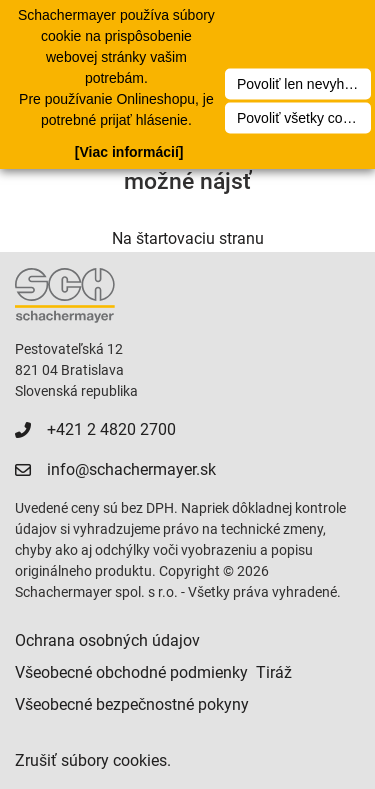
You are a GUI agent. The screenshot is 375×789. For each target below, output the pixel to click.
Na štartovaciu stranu (188, 238)
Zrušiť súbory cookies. (93, 760)
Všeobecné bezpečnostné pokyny (132, 704)
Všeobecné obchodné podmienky (131, 672)
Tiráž (274, 672)
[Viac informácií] (129, 152)
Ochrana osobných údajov (107, 640)
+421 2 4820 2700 (111, 429)
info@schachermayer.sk (131, 469)
